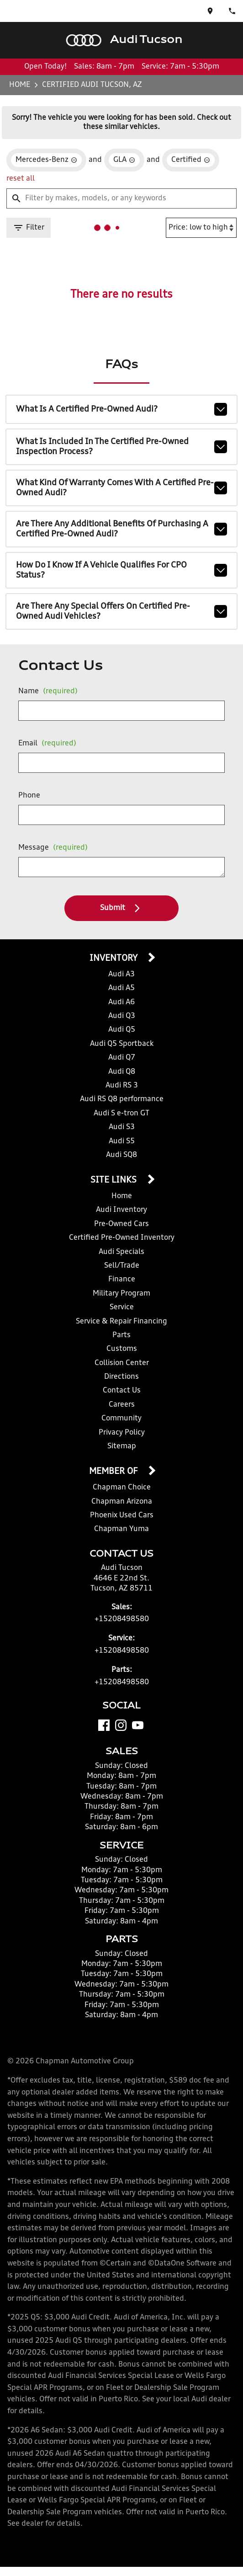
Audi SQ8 (121, 1155)
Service (122, 1307)
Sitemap (121, 1446)
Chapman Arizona (121, 1501)
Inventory (114, 958)
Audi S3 (122, 1127)
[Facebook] (103, 1725)
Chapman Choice (122, 1487)
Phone (29, 795)
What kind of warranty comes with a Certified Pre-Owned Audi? (121, 488)
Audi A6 (121, 1002)
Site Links (114, 1180)
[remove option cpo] (191, 160)
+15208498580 (122, 1619)
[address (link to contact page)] (210, 11)
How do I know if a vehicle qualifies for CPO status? (121, 570)
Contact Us (122, 1390)
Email (47, 743)
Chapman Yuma (121, 1529)
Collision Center (122, 1363)
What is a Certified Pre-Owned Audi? (121, 409)
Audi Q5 (121, 1030)
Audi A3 (121, 974)
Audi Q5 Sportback (121, 1044)
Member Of (114, 1471)
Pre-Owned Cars (121, 1224)
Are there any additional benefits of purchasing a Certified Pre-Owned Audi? (121, 529)
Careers (122, 1404)
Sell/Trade (121, 1265)
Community (121, 1418)
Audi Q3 (121, 1016)
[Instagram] (120, 1725)
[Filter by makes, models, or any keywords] (121, 198)
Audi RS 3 (122, 1085)
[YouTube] (137, 1725)
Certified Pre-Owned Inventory (121, 1238)
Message (53, 848)
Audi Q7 (121, 1057)
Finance (121, 1279)
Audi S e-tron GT (121, 1113)
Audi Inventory (121, 1210)
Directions (121, 1377)
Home (19, 85)
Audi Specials (121, 1252)
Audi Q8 (121, 1072)
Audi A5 (121, 988)
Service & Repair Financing (121, 1321)
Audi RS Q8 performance (122, 1099)
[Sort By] (201, 228)
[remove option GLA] (124, 160)
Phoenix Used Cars (121, 1515)
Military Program (121, 1293)
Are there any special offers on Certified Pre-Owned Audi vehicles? (121, 611)
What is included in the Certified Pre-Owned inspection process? (121, 447)
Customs (121, 1349)
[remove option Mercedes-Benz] (46, 160)
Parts (121, 1335)
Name (48, 691)
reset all (20, 178)
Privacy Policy (122, 1432)
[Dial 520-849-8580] (232, 11)
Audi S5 (122, 1141)
